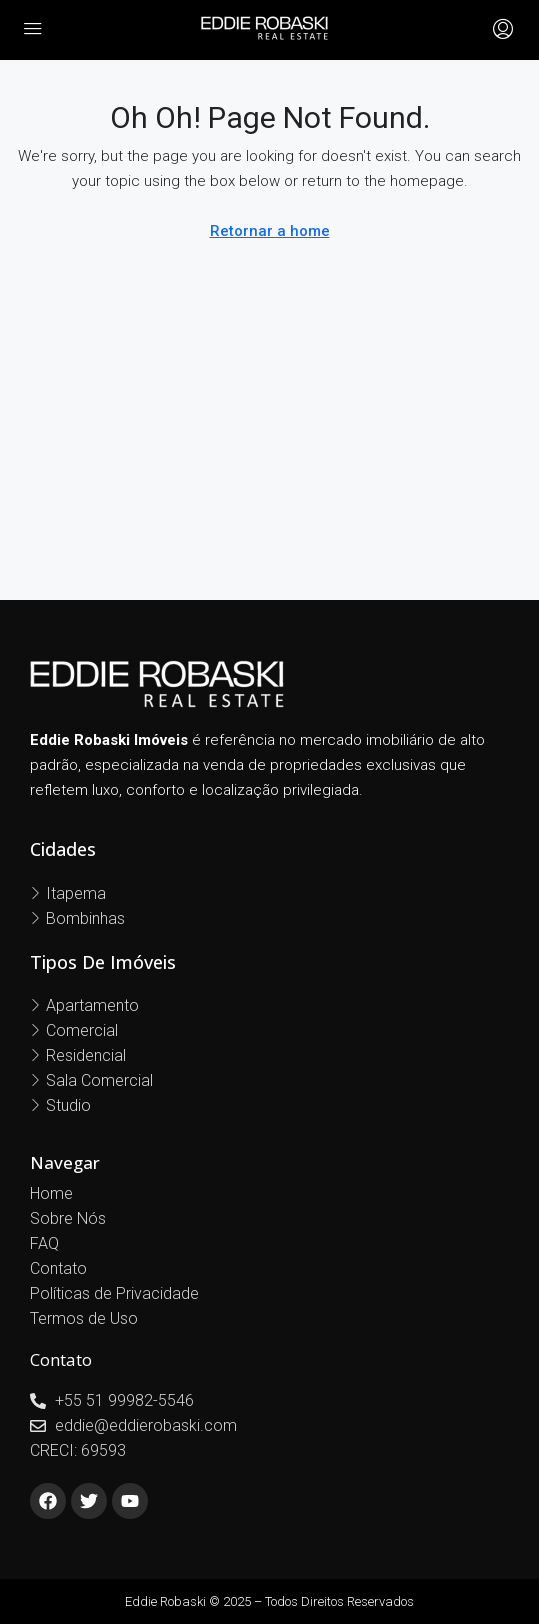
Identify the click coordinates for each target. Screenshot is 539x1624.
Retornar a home (270, 231)
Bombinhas (85, 918)
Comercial (82, 1030)
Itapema (76, 893)
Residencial (86, 1055)
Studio (68, 1105)
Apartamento (92, 1005)
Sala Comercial (99, 1080)
